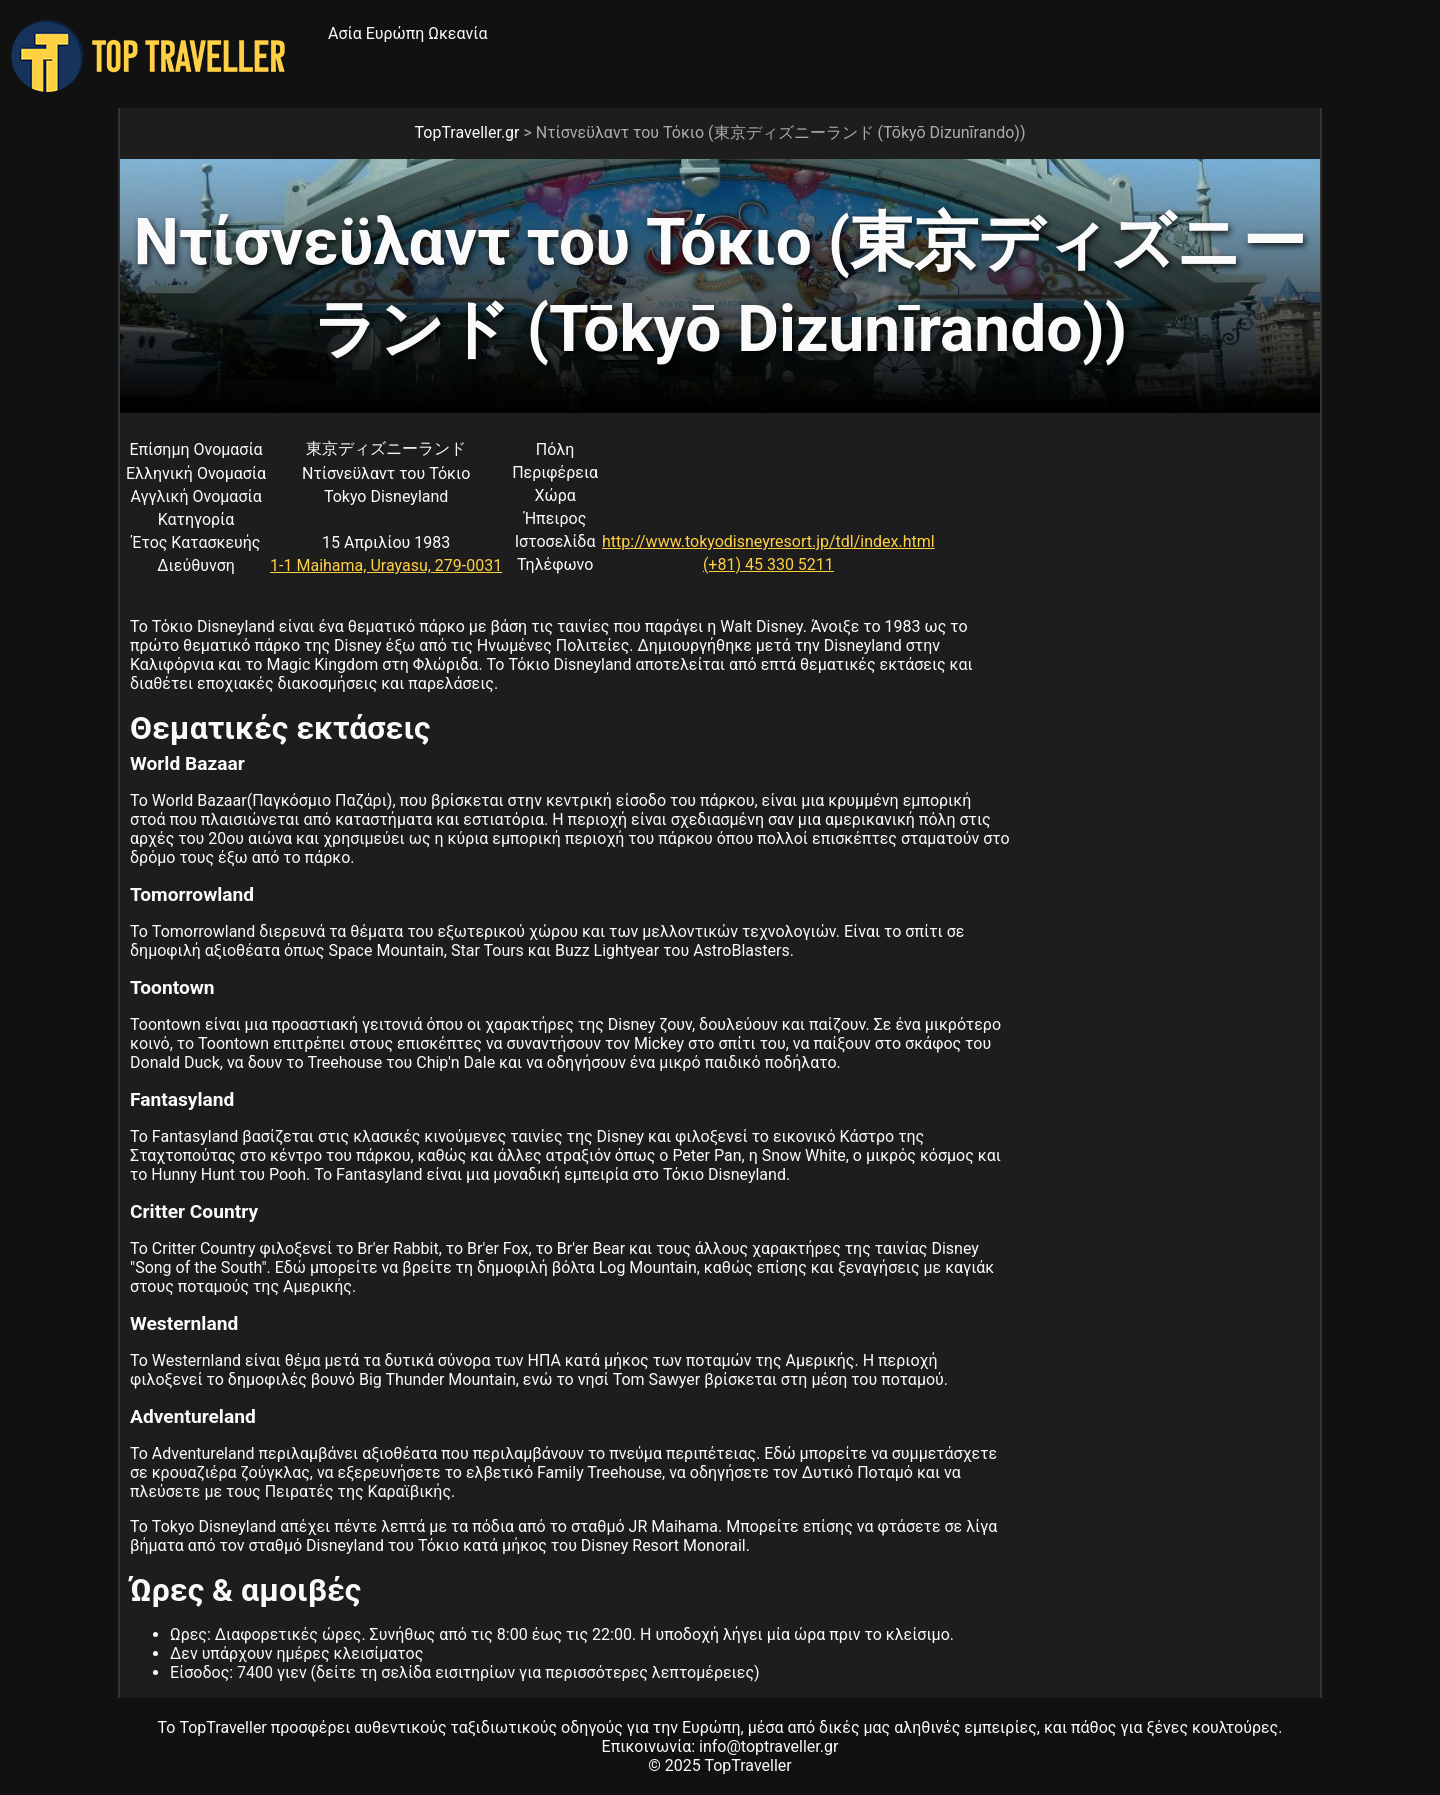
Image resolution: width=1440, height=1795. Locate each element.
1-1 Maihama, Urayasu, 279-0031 (386, 565)
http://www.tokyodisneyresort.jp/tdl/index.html (768, 541)
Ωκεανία (457, 33)
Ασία (345, 33)
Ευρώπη (395, 33)
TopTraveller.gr (467, 132)
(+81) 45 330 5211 (768, 564)
